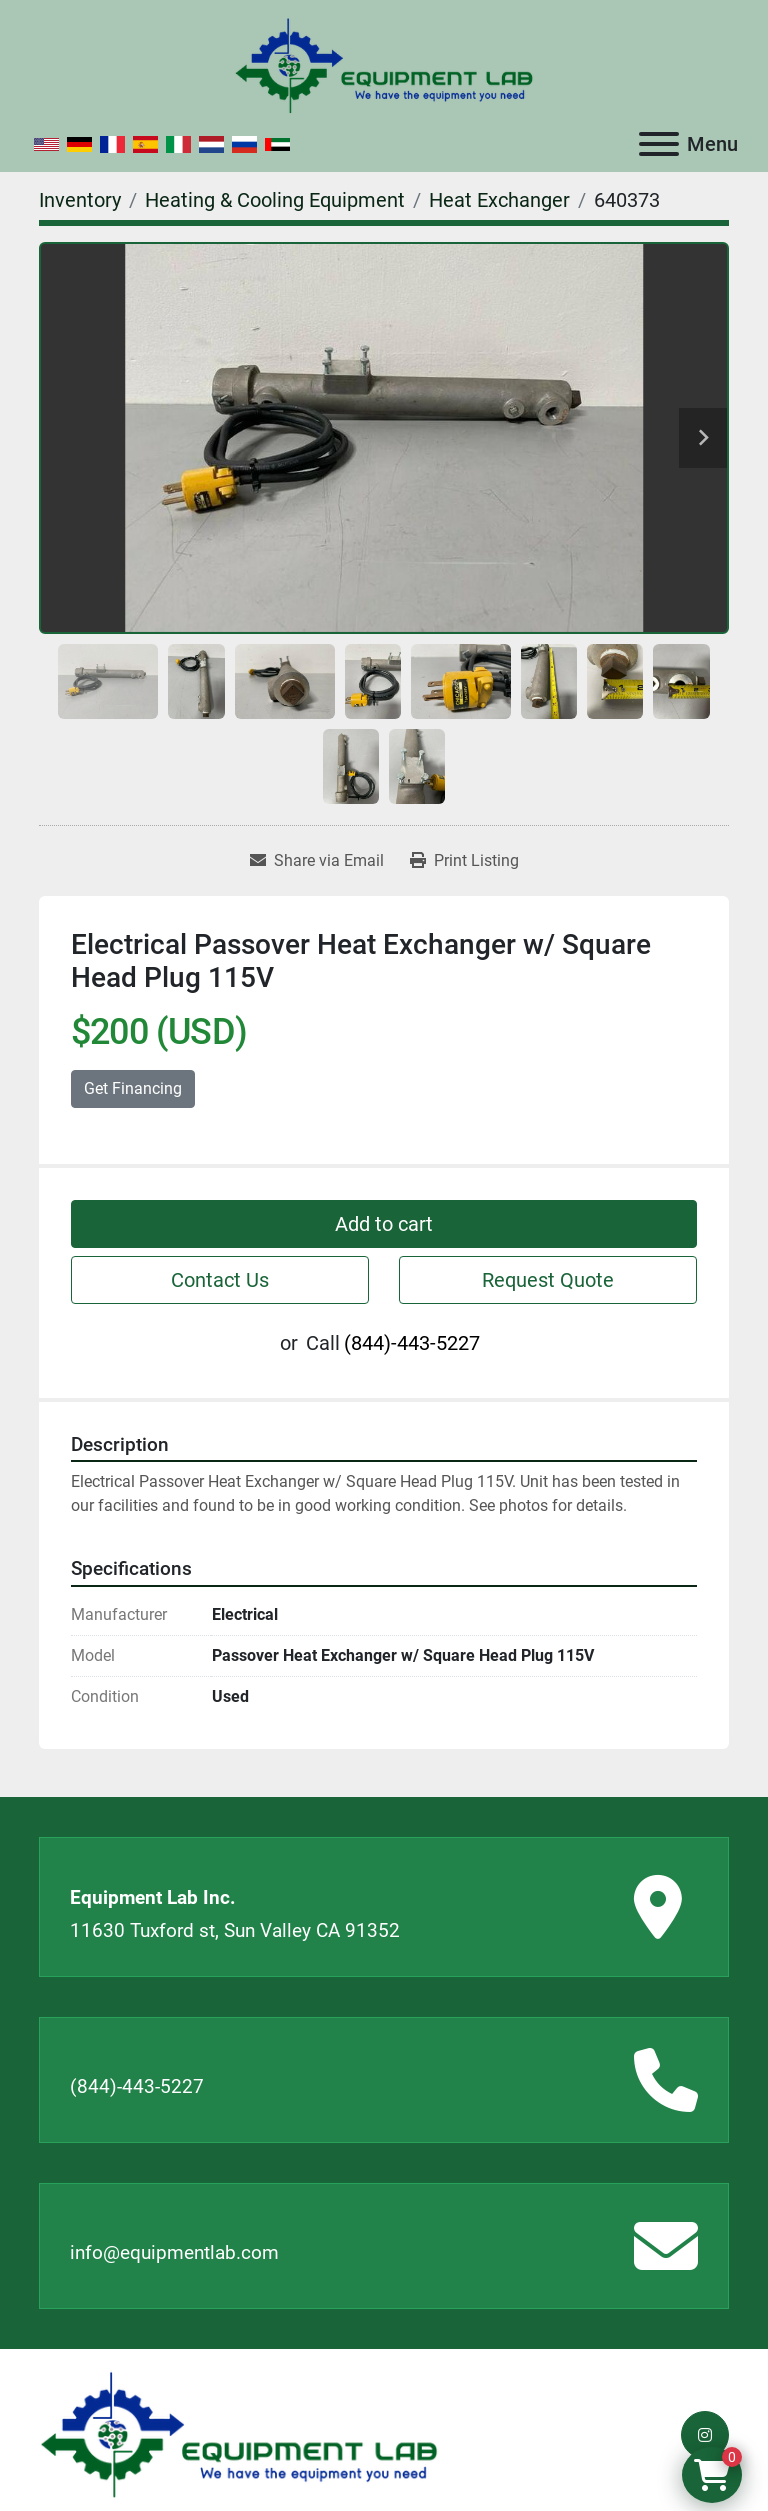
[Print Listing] (464, 861)
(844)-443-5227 (412, 1343)
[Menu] (659, 144)
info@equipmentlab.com (174, 2252)
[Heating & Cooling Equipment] (275, 200)
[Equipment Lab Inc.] (239, 2433)
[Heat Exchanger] (499, 200)
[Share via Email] (317, 861)
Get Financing (133, 1088)
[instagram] (705, 2435)
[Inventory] (80, 200)
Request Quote (548, 1280)
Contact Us (220, 1280)
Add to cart (384, 1224)
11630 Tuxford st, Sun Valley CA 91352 (235, 1930)
